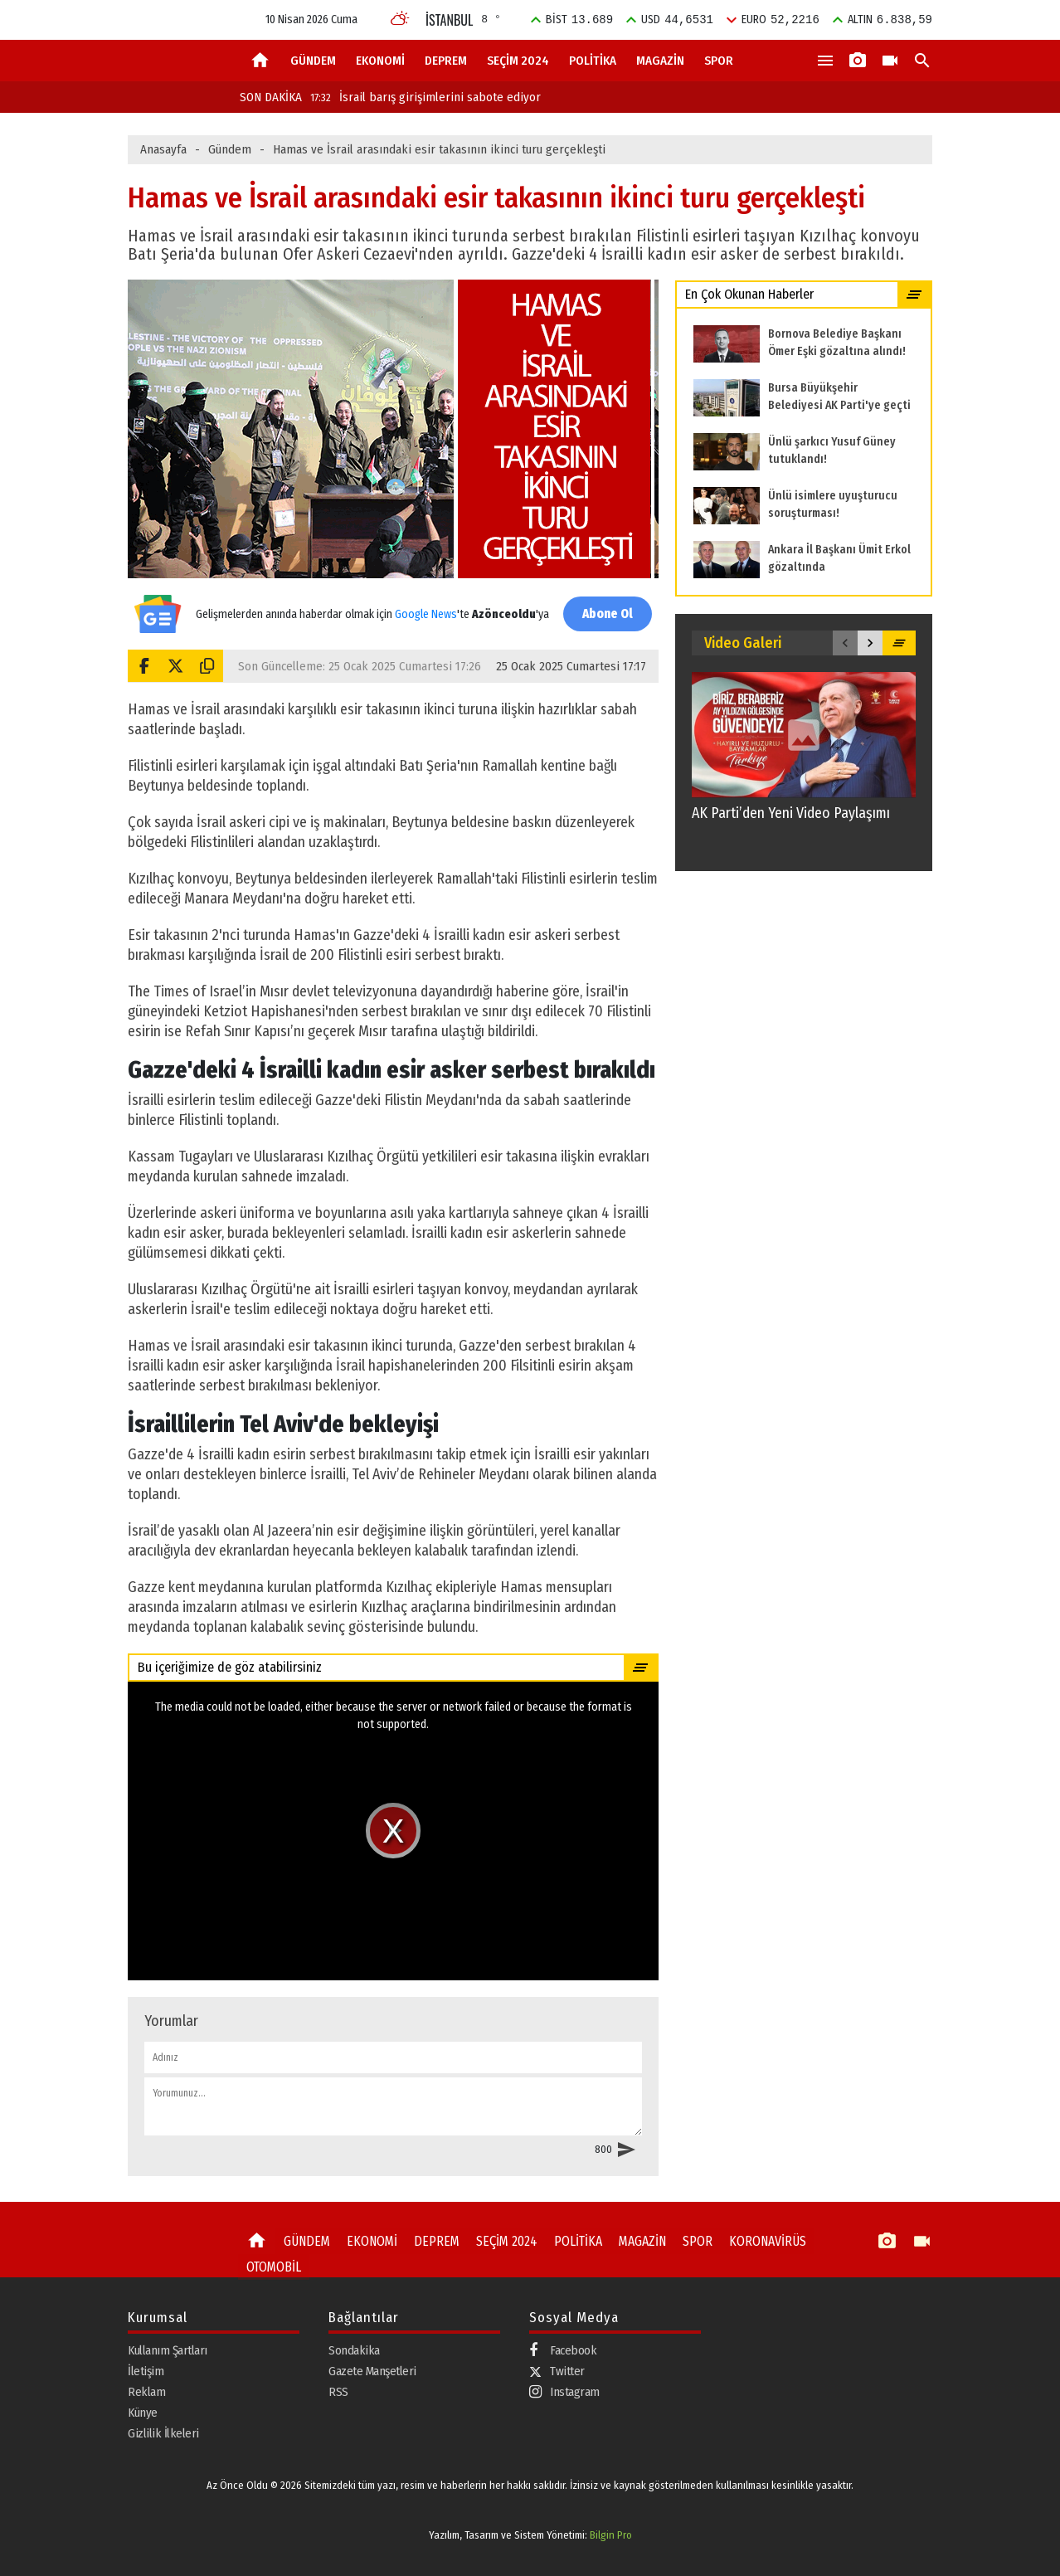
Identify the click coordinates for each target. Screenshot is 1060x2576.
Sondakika (354, 2350)
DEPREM (446, 60)
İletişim (145, 2371)
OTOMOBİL (272, 2264)
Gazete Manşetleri (372, 2371)
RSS (338, 2391)
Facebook (562, 2350)
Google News (424, 605)
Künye (143, 2412)
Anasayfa (163, 149)
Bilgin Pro (611, 2534)
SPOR (718, 60)
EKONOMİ (380, 60)
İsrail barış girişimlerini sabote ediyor (425, 97)
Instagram (564, 2392)
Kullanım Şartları (167, 2350)
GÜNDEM (313, 60)
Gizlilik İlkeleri (163, 2433)
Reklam (146, 2391)
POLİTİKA (592, 60)
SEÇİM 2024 (518, 60)
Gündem (229, 149)
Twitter (557, 2371)
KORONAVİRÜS (748, 2240)
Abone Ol (604, 613)
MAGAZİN (660, 60)
